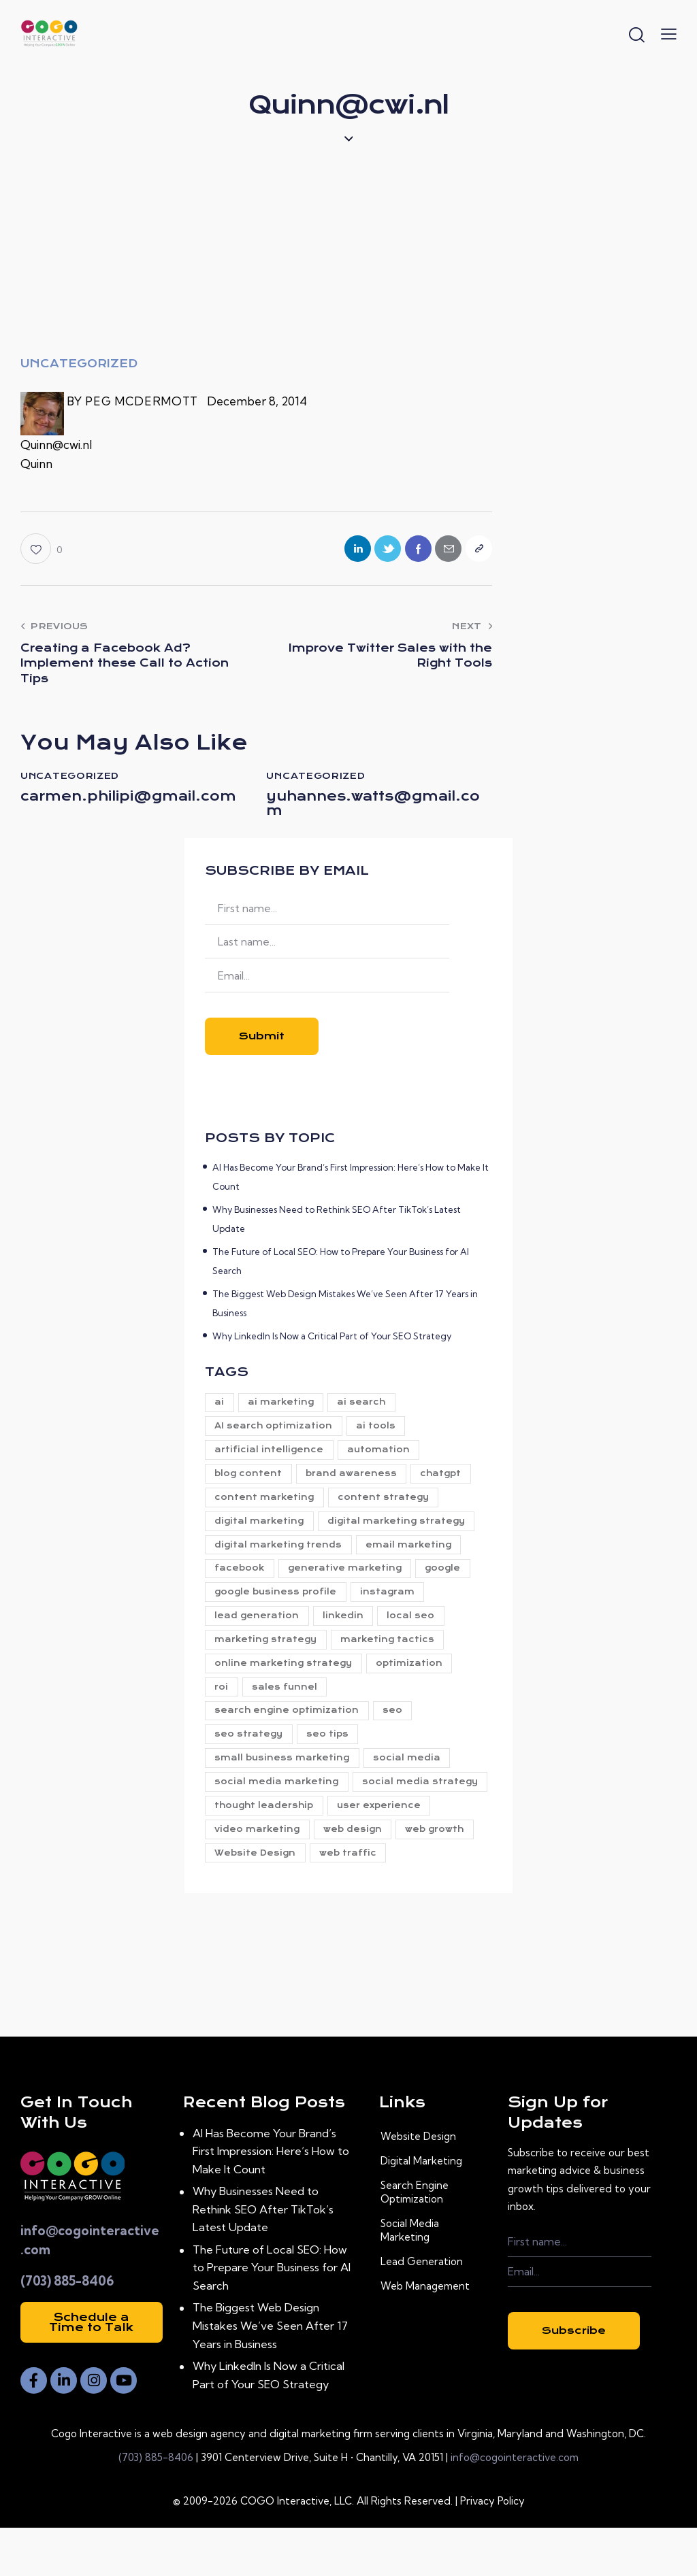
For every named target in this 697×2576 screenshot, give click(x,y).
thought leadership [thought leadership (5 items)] (406, 1826)
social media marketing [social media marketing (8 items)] (278, 1802)
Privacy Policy (492, 2549)
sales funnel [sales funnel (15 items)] (288, 1704)
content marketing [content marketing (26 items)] (265, 1508)
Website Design (418, 2183)
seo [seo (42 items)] (396, 1728)
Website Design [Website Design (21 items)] (425, 1875)
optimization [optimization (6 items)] (412, 1679)
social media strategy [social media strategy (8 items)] (273, 1826)
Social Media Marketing (409, 2277)
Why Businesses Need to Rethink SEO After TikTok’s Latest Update (267, 2257)
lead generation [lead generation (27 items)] (258, 1630)
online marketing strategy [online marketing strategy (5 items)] (284, 1679)
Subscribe (574, 2378)
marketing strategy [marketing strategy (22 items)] (267, 1655)
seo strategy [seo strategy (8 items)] (250, 1753)
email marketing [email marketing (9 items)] (412, 1557)
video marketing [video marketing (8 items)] (367, 1851)
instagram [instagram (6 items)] (390, 1606)
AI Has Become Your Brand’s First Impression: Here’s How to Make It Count (274, 2198)
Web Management (425, 2333)
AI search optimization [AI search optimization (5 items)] (275, 1434)
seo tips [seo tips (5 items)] (331, 1753)
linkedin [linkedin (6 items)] (346, 1630)
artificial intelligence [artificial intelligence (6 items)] (270, 1459)
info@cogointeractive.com (515, 2505)
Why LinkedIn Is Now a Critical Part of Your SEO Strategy (331, 1343)
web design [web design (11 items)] (245, 1875)
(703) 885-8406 (67, 2328)
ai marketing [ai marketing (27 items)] (284, 1410)
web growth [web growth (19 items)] (329, 1875)
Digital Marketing (421, 2208)
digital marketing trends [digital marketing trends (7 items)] (279, 1557)
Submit (262, 1044)
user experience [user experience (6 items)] (257, 1851)
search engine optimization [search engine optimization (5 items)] (288, 1728)
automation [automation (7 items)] (382, 1459)
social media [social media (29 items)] (410, 1777)
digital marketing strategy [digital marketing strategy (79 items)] (399, 1532)
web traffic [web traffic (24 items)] (244, 1900)
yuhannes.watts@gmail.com (376, 809)
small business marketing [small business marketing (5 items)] (283, 1777)
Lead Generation (421, 2309)
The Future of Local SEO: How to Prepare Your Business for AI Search (275, 2315)
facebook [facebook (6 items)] (240, 1581)
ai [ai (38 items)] (220, 1410)
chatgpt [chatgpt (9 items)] (446, 1483)
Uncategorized (78, 363)
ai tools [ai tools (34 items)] (379, 1434)
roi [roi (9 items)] (222, 1704)
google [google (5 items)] (448, 1581)
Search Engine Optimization (414, 2239)
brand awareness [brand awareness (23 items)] (354, 1483)
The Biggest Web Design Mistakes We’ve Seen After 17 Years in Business (273, 2373)
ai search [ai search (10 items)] (367, 1410)
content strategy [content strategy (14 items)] (386, 1508)
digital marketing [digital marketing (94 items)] (260, 1532)
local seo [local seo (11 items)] (416, 1630)
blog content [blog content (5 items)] (249, 1483)
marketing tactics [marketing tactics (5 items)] (391, 1655)
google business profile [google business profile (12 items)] (277, 1606)
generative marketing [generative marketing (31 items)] (348, 1581)
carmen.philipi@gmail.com (132, 809)
